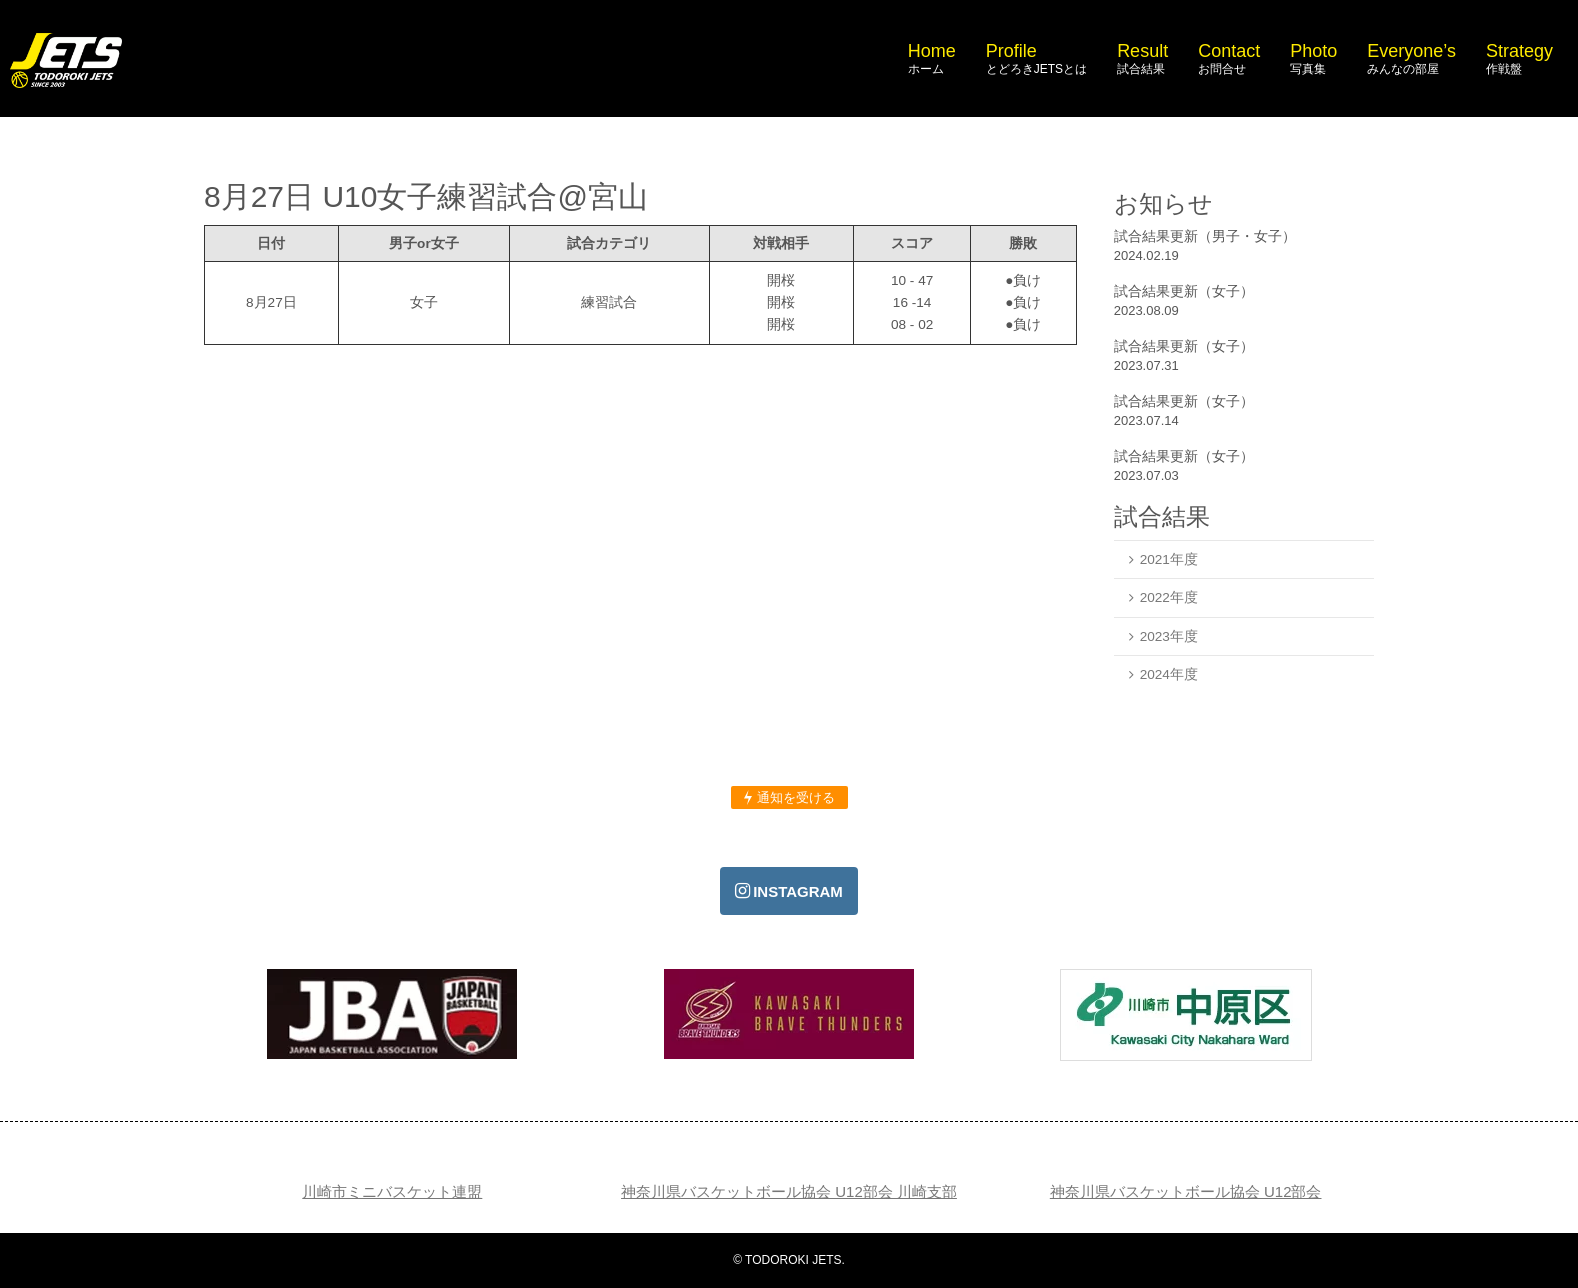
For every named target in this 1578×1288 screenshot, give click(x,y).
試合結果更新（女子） (1184, 291)
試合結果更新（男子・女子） (1205, 236)
